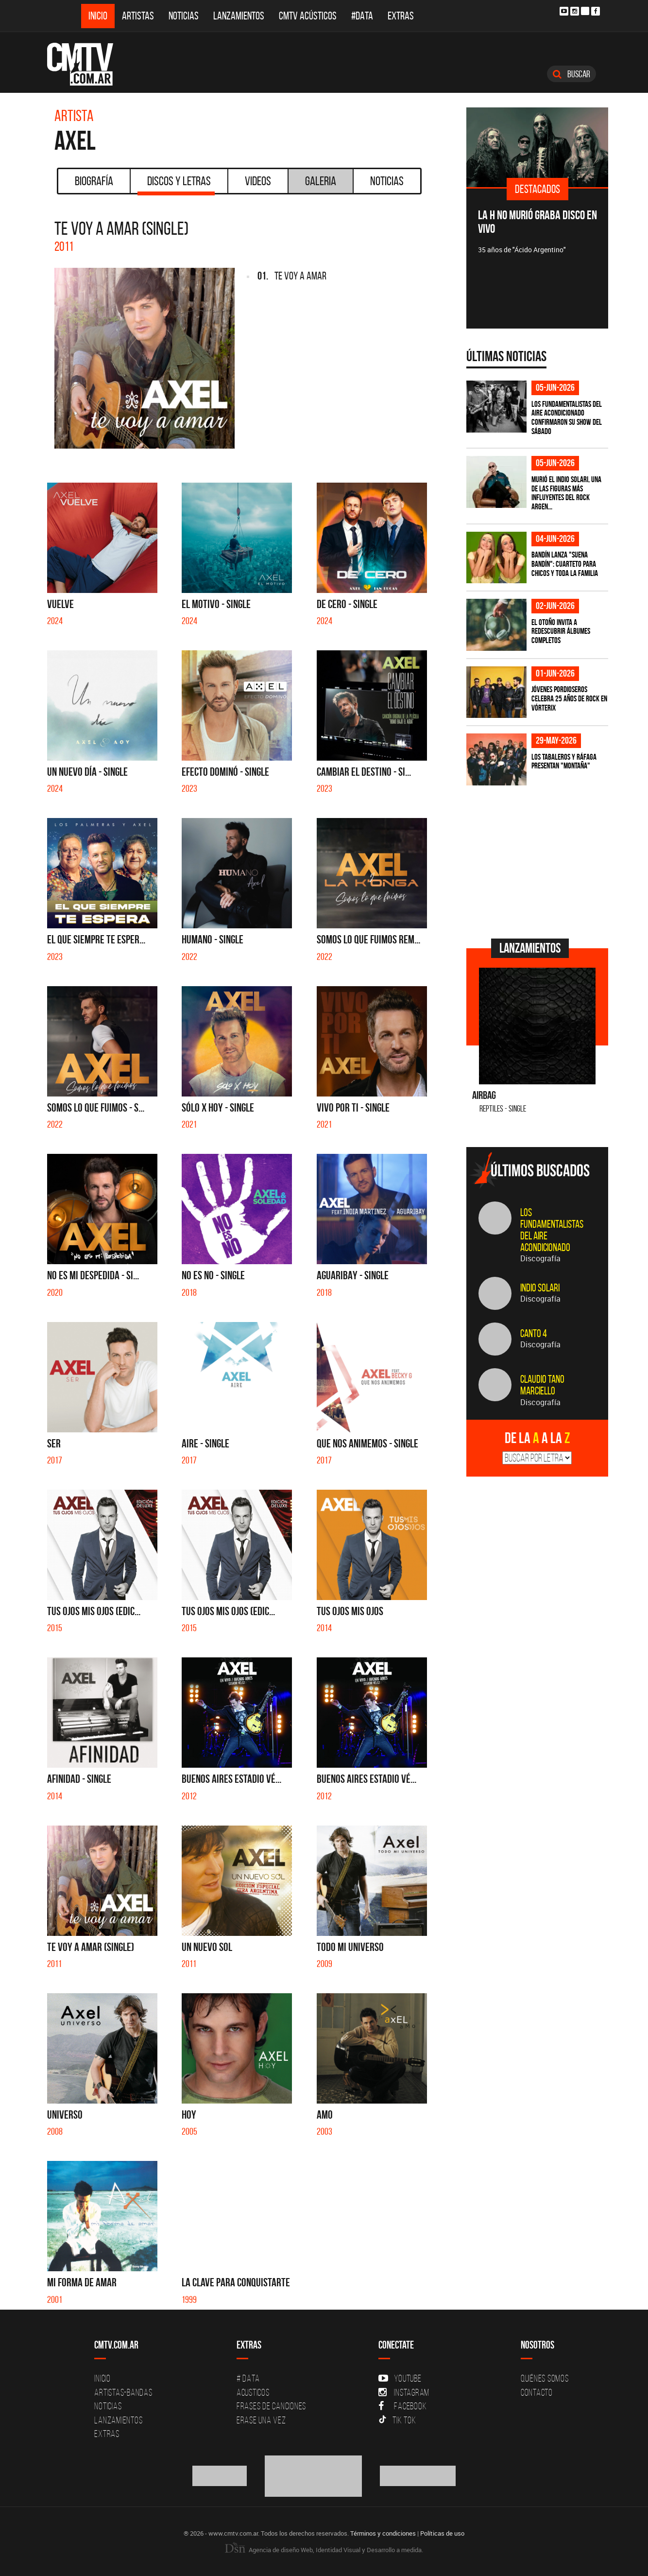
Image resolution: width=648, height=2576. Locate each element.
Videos (258, 181)
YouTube (399, 2378)
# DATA (248, 2378)
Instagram (403, 2392)
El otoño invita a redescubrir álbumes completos (560, 631)
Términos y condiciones (383, 2533)
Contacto (537, 2392)
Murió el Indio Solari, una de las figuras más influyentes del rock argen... (566, 493)
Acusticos (253, 2392)
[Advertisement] (539, 861)
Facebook (402, 2406)
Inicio (97, 16)
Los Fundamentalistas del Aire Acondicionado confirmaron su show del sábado (566, 417)
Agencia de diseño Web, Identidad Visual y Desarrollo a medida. (324, 2549)
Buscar (571, 74)
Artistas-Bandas (123, 2392)
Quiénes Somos (545, 2378)
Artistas (138, 16)
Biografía (94, 181)
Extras (401, 16)
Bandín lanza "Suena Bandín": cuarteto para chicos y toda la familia (564, 563)
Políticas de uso (442, 2533)
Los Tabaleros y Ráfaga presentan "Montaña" (564, 761)
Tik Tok (397, 2420)
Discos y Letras (176, 184)
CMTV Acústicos (308, 16)
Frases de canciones (271, 2406)
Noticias (184, 16)
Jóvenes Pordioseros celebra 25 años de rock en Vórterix (569, 698)
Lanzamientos (238, 16)
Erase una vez (261, 2420)
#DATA (362, 16)
